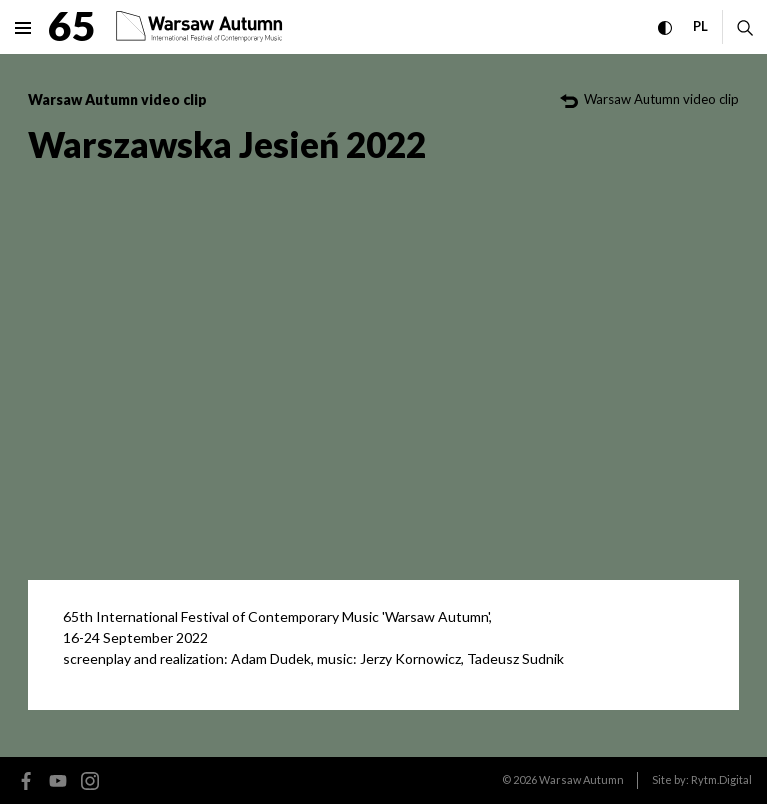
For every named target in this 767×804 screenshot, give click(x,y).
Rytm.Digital (721, 779)
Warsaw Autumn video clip (117, 99)
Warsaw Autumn (581, 779)
